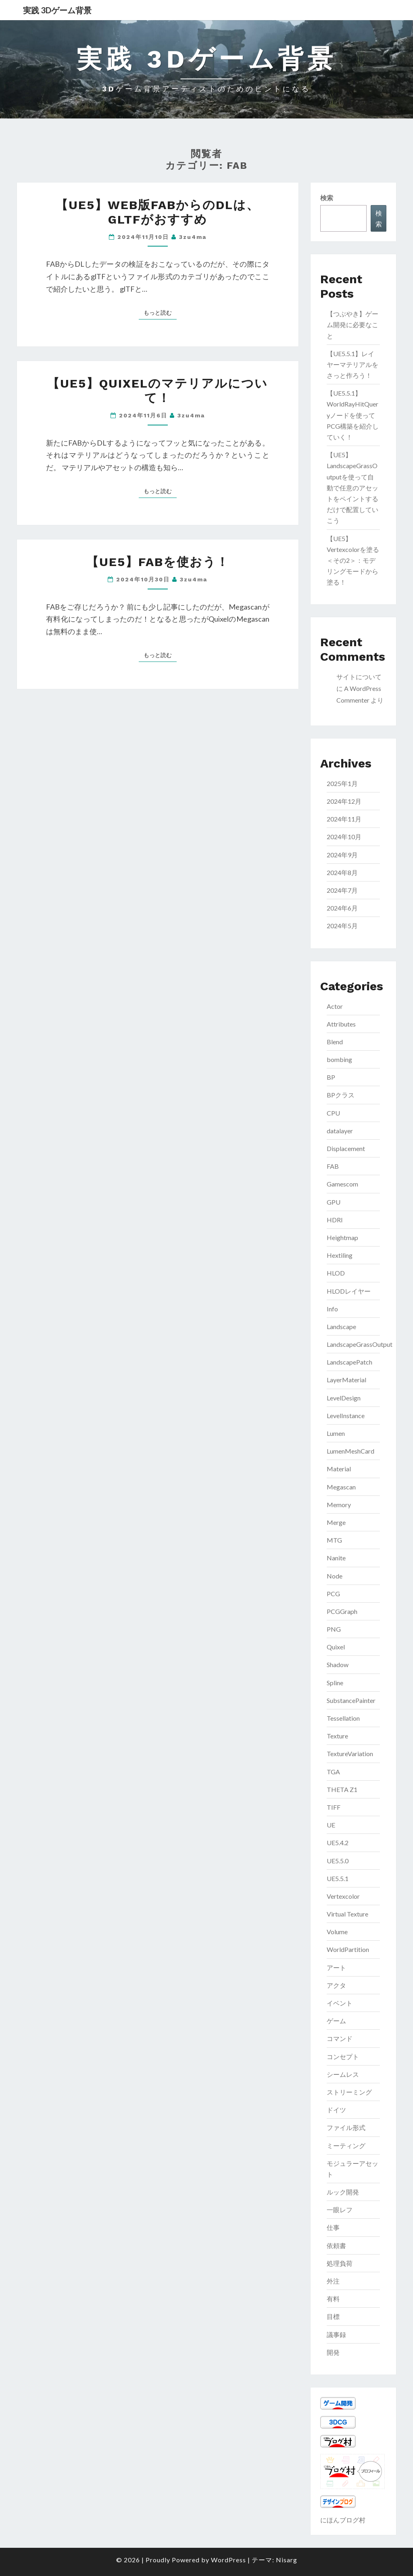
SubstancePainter (351, 1700)
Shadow (337, 1664)
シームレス (343, 2074)
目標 (333, 2316)
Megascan (341, 1487)
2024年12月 (344, 801)
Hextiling (340, 1255)
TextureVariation (350, 1753)
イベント (340, 2003)
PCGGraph (342, 1611)
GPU (333, 1202)
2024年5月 (342, 925)
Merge (336, 1522)
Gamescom (342, 1184)
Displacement (346, 1148)
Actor (335, 1006)
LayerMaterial (346, 1379)
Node (334, 1576)
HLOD (336, 1273)
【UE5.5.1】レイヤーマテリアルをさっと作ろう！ (352, 364)
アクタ (336, 1985)
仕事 (333, 2227)
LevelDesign (344, 1398)
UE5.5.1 (337, 1878)
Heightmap (342, 1237)
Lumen (336, 1433)
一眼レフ (340, 2209)
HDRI (335, 1220)
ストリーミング (349, 2092)
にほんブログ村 (342, 2520)
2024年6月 (342, 908)
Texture (337, 1736)
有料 (333, 2298)
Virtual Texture (347, 1914)
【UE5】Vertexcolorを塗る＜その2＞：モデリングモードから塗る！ (353, 560)
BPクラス (341, 1095)
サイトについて (359, 676)
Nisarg (286, 2560)
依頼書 (336, 2245)
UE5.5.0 (337, 1861)
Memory (339, 1504)
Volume (337, 1931)
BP (331, 1077)
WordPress (228, 2560)
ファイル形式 (346, 2127)
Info (332, 1309)
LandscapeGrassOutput (359, 1344)
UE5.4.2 (337, 1842)
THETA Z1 (342, 1789)
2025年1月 (342, 783)
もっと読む (160, 312)
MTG (334, 1540)
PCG (333, 1593)
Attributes (341, 1024)
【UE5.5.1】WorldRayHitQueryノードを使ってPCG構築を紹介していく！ (353, 415)
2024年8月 (342, 872)
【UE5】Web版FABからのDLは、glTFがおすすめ (157, 212)
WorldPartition (348, 1949)
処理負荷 (340, 2263)
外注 (333, 2281)
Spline (335, 1682)
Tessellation (343, 1718)
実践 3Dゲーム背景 (57, 10)
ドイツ (336, 2109)
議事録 (336, 2334)
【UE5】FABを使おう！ (157, 562)
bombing (339, 1059)
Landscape (341, 1326)
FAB (333, 1166)
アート (336, 1967)
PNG (334, 1629)
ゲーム (336, 2020)
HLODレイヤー (349, 1291)
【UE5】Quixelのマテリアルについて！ (157, 390)
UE (331, 1825)
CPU (333, 1113)
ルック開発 (343, 2192)
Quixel (336, 1647)
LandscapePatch (349, 1362)
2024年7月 (342, 890)
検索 (326, 197)
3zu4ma (192, 237)
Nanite (336, 1558)
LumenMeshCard (350, 1451)
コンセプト (343, 2056)
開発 (333, 2352)
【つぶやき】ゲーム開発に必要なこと (352, 324)
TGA (333, 1771)
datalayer (340, 1131)
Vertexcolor (343, 1896)
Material (339, 1469)
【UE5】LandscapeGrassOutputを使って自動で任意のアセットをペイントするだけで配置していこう (352, 487)
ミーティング (346, 2145)
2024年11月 (344, 819)
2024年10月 (344, 836)
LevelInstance (346, 1415)
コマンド (340, 2038)
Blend (335, 1041)
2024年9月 (342, 855)
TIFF (333, 1807)
